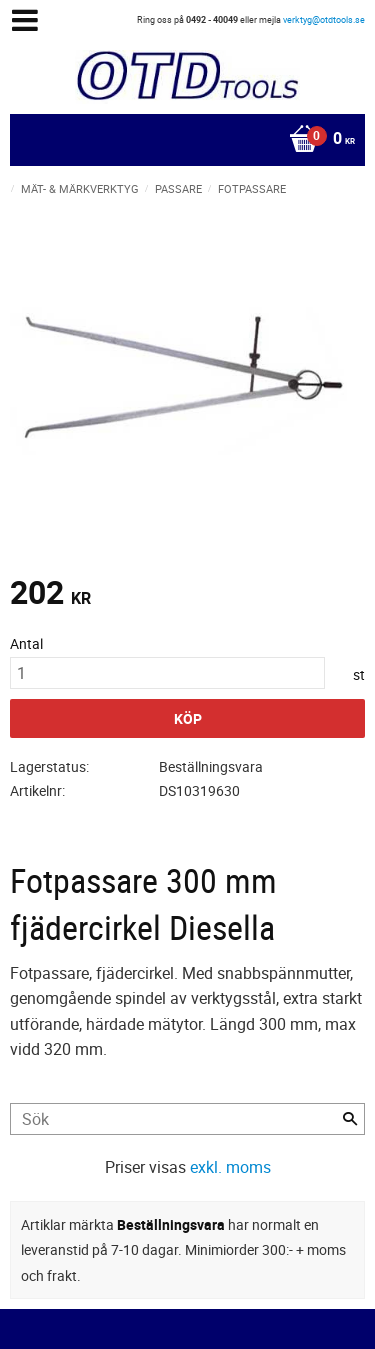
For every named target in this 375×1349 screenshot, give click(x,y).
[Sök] (350, 1119)
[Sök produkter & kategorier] (187, 1119)
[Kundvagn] (182, 140)
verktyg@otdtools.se (324, 19)
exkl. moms (230, 1167)
